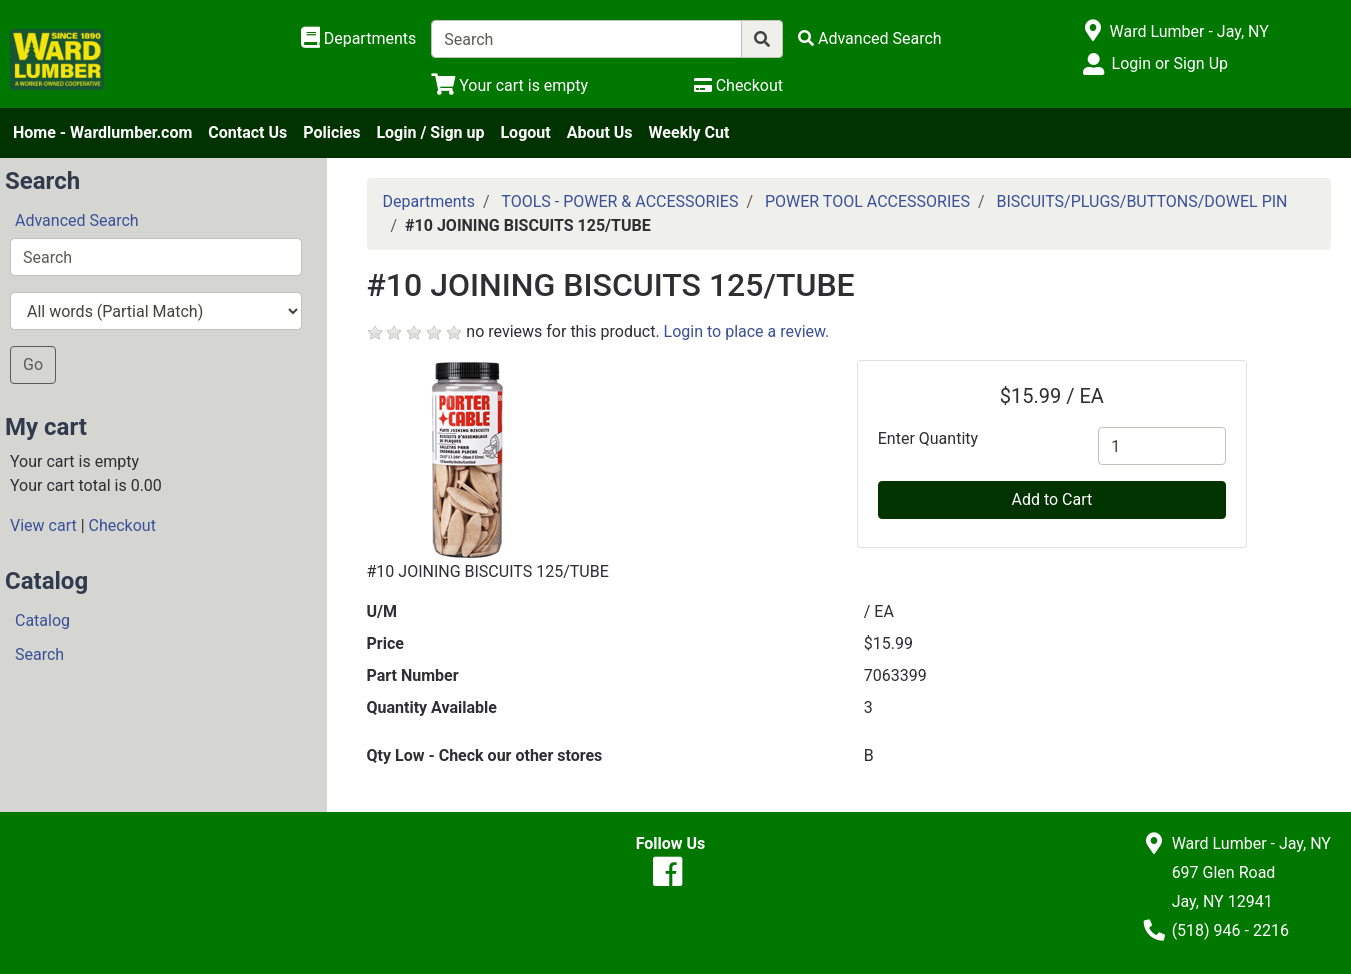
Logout (525, 132)
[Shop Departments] (359, 39)
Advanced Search (77, 220)
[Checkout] (738, 85)
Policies (331, 132)
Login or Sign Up (1170, 63)
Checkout (122, 525)
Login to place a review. (747, 331)
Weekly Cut (689, 132)
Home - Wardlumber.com (102, 132)
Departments (429, 201)
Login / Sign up (430, 132)
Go (33, 364)
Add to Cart (1051, 499)
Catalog (42, 620)
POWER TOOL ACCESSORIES (867, 201)
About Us (600, 132)
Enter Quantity (928, 438)
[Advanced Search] (870, 38)
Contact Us (247, 132)
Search (39, 654)
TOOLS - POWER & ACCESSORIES (619, 201)
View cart (43, 525)
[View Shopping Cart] (509, 85)
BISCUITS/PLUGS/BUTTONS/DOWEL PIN (1141, 201)
